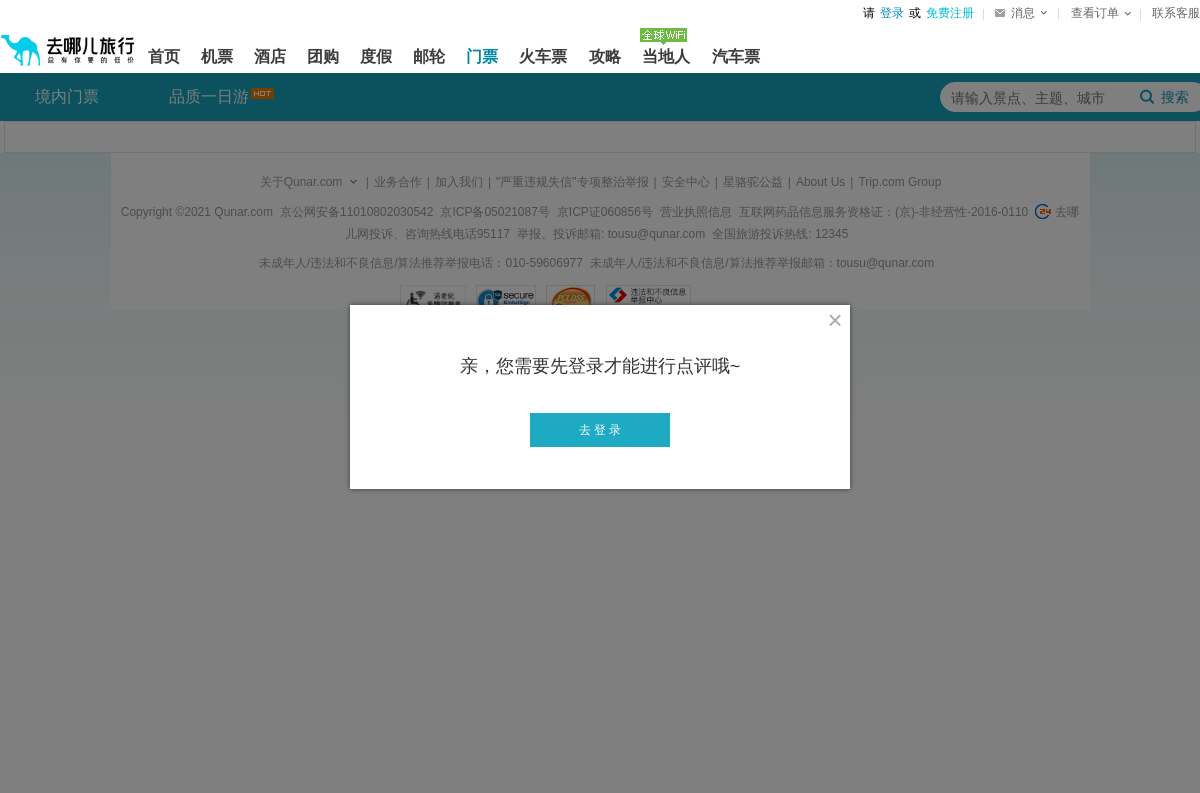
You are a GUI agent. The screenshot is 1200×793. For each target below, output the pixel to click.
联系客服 (1176, 13)
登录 (892, 13)
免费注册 (950, 13)
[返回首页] (68, 42)
